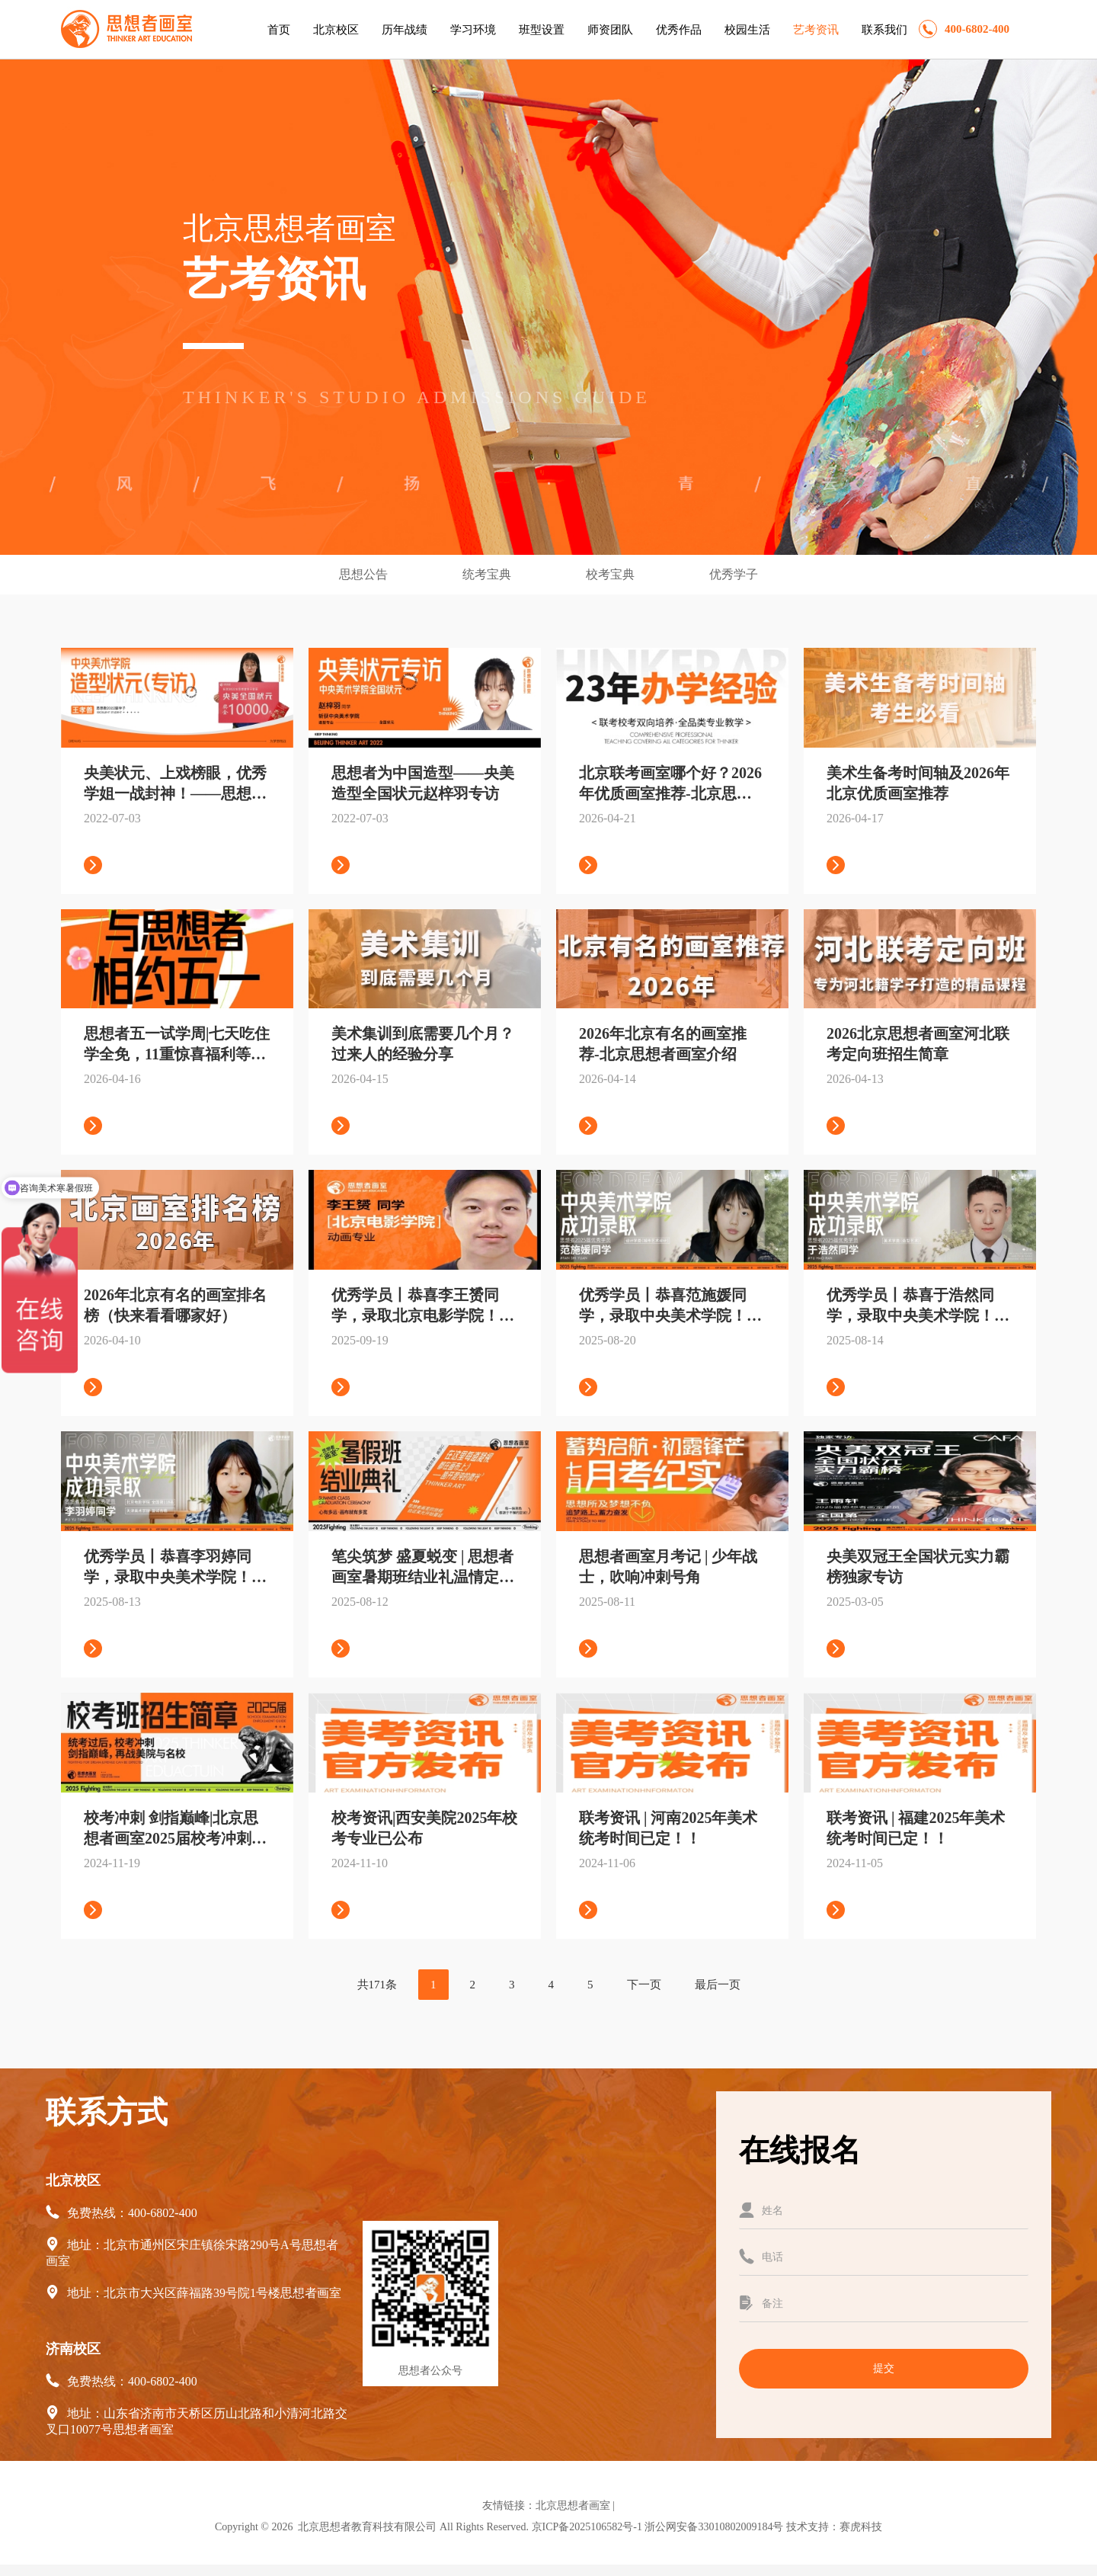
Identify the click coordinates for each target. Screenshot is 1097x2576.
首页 (278, 30)
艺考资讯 (816, 30)
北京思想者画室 (573, 2505)
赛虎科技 (861, 2527)
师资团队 (610, 30)
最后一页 (717, 1984)
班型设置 (541, 30)
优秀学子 (734, 574)
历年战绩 (404, 30)
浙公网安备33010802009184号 (713, 2527)
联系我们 (884, 30)
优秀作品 (679, 30)
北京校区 (336, 30)
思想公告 (364, 574)
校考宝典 (611, 574)
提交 (883, 2368)
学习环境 (473, 30)
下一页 (644, 1984)
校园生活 (747, 30)
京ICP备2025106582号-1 (587, 2527)
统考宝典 (488, 574)
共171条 (377, 1984)
